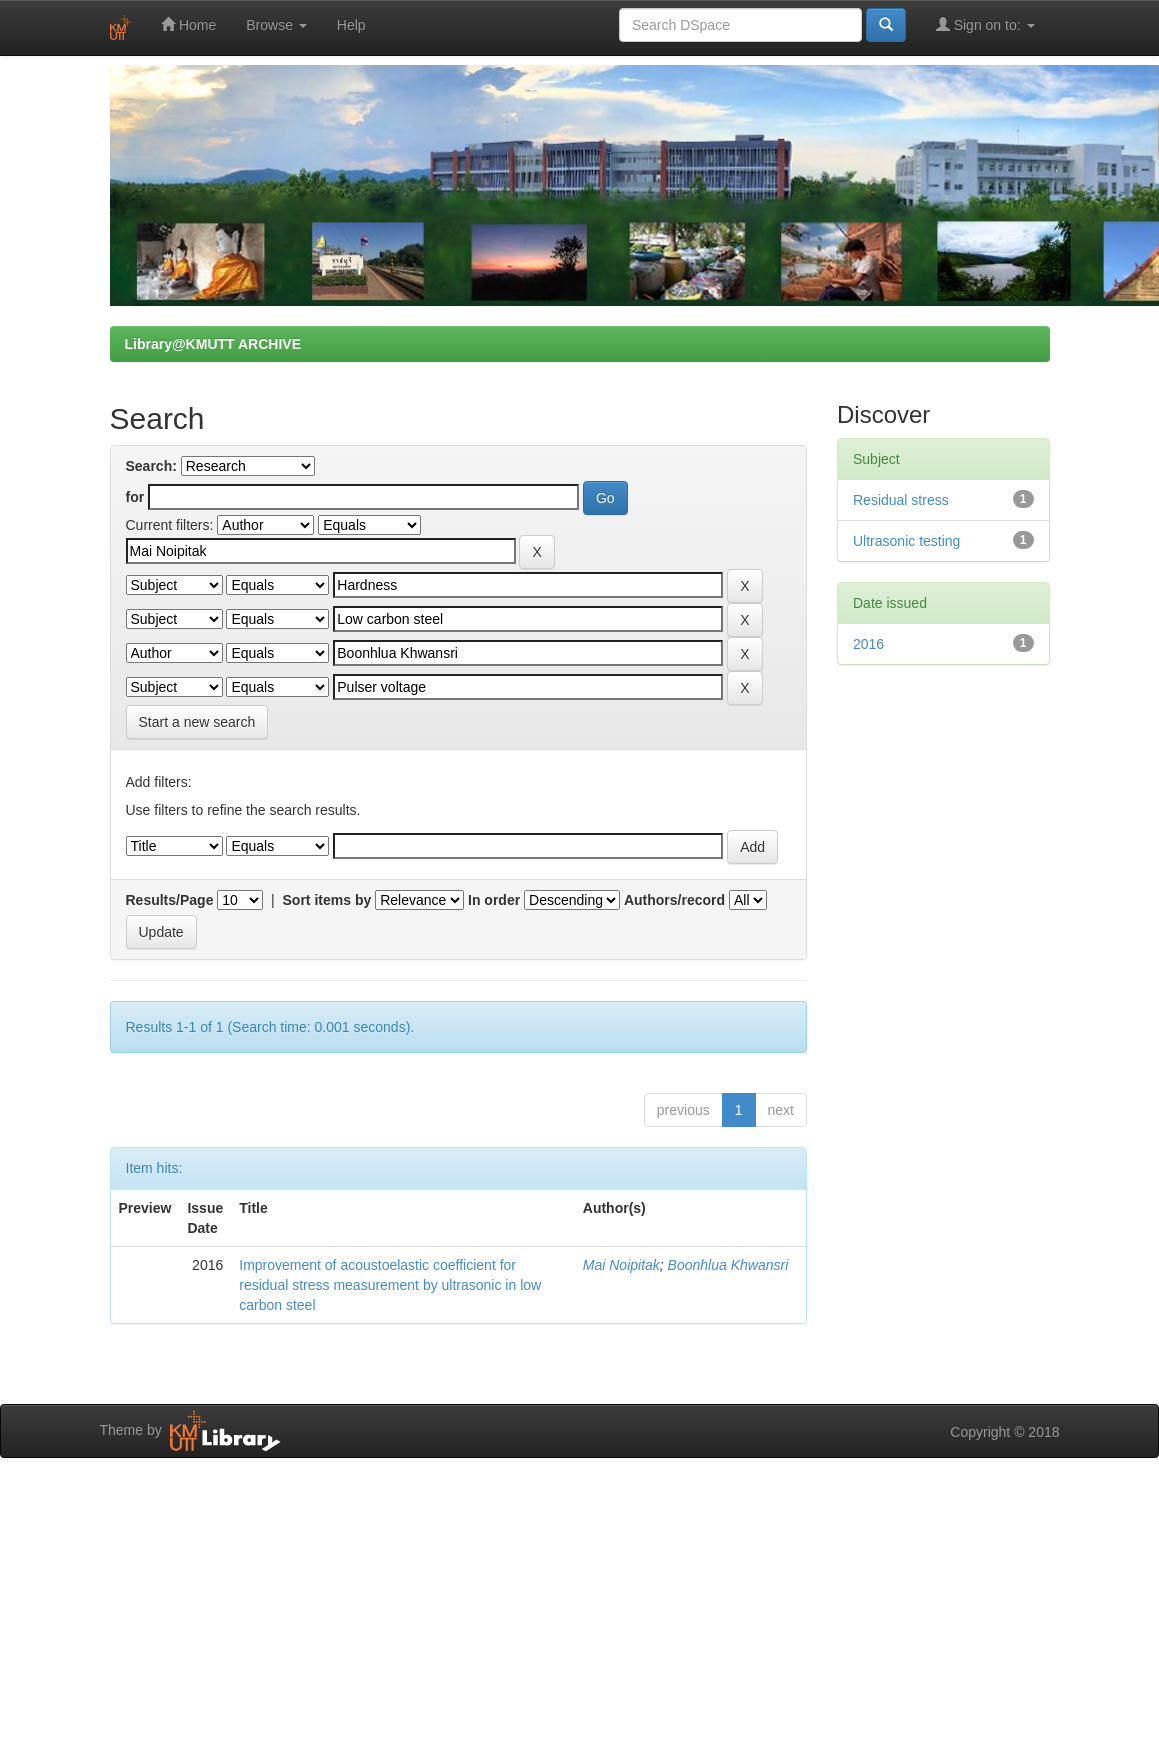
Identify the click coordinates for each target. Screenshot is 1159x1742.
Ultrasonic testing (906, 541)
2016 (868, 644)
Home (188, 24)
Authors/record (674, 900)
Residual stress (901, 500)
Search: (151, 466)
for (135, 497)
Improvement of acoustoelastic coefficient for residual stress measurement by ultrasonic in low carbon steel (390, 1285)
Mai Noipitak (621, 1265)
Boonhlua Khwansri (728, 1265)
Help (351, 25)
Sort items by (327, 900)
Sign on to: (985, 24)
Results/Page (170, 900)
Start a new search (197, 722)
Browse (276, 25)
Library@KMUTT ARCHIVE (213, 344)
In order (494, 900)
